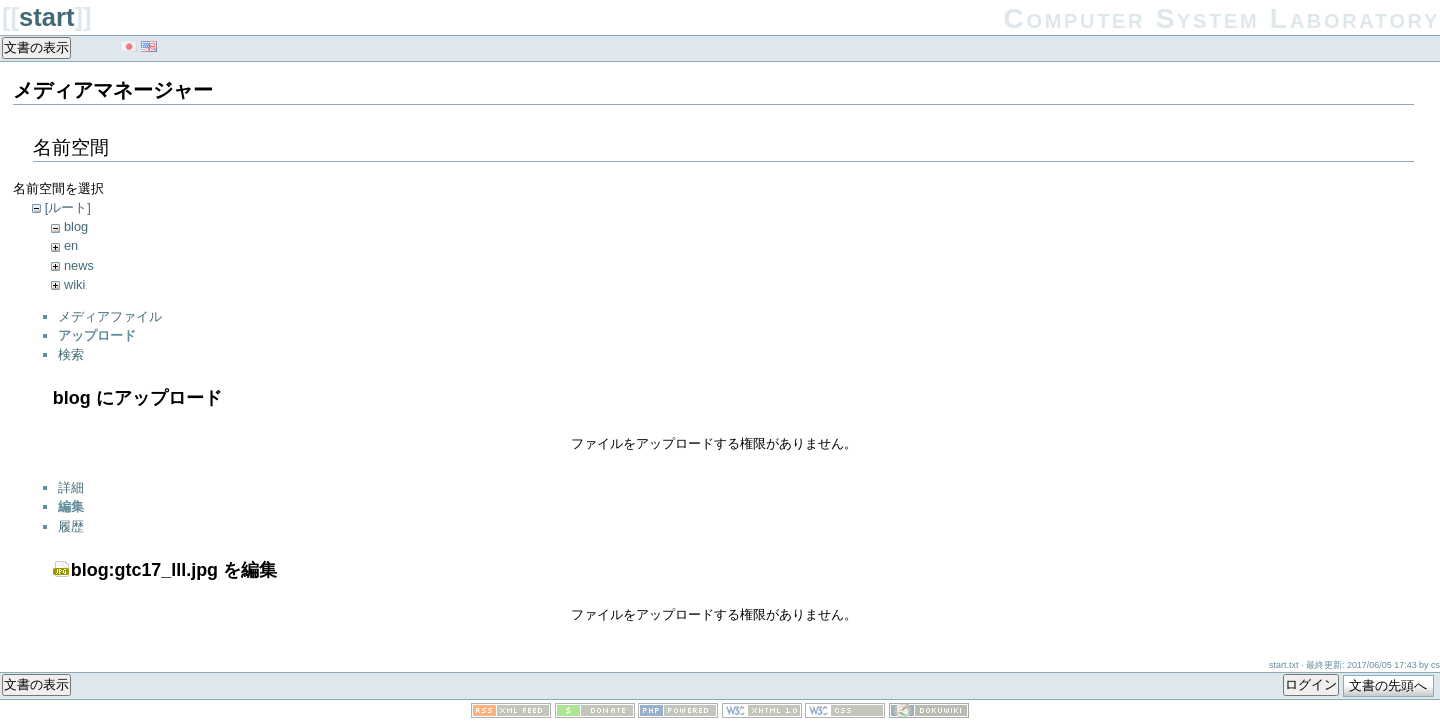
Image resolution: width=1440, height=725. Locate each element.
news (79, 265)
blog (76, 226)
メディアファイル (110, 316)
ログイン (1311, 684)
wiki (74, 284)
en (71, 245)
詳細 (71, 487)
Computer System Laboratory (1222, 18)
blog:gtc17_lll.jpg (144, 570)
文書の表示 (36, 47)
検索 (71, 354)
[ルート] (68, 207)
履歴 (71, 526)
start (46, 17)
